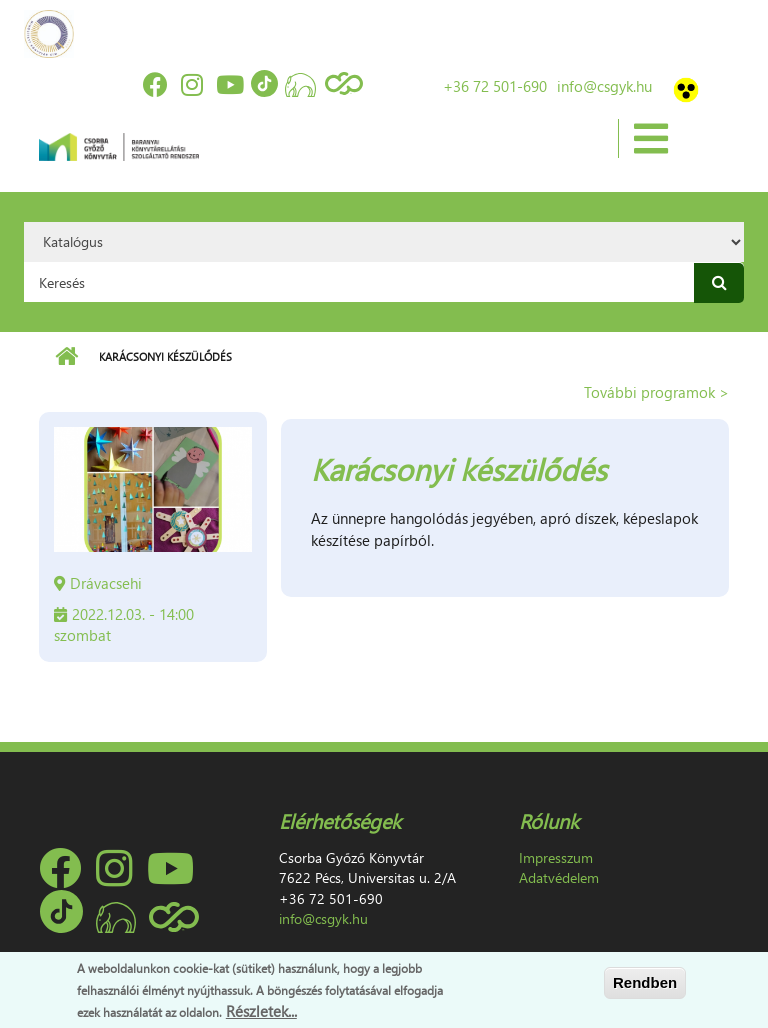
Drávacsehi (106, 583)
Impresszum (556, 857)
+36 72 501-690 (495, 86)
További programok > (656, 392)
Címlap (66, 357)
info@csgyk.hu (604, 86)
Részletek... (261, 1011)
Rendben (645, 982)
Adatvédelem (559, 877)
